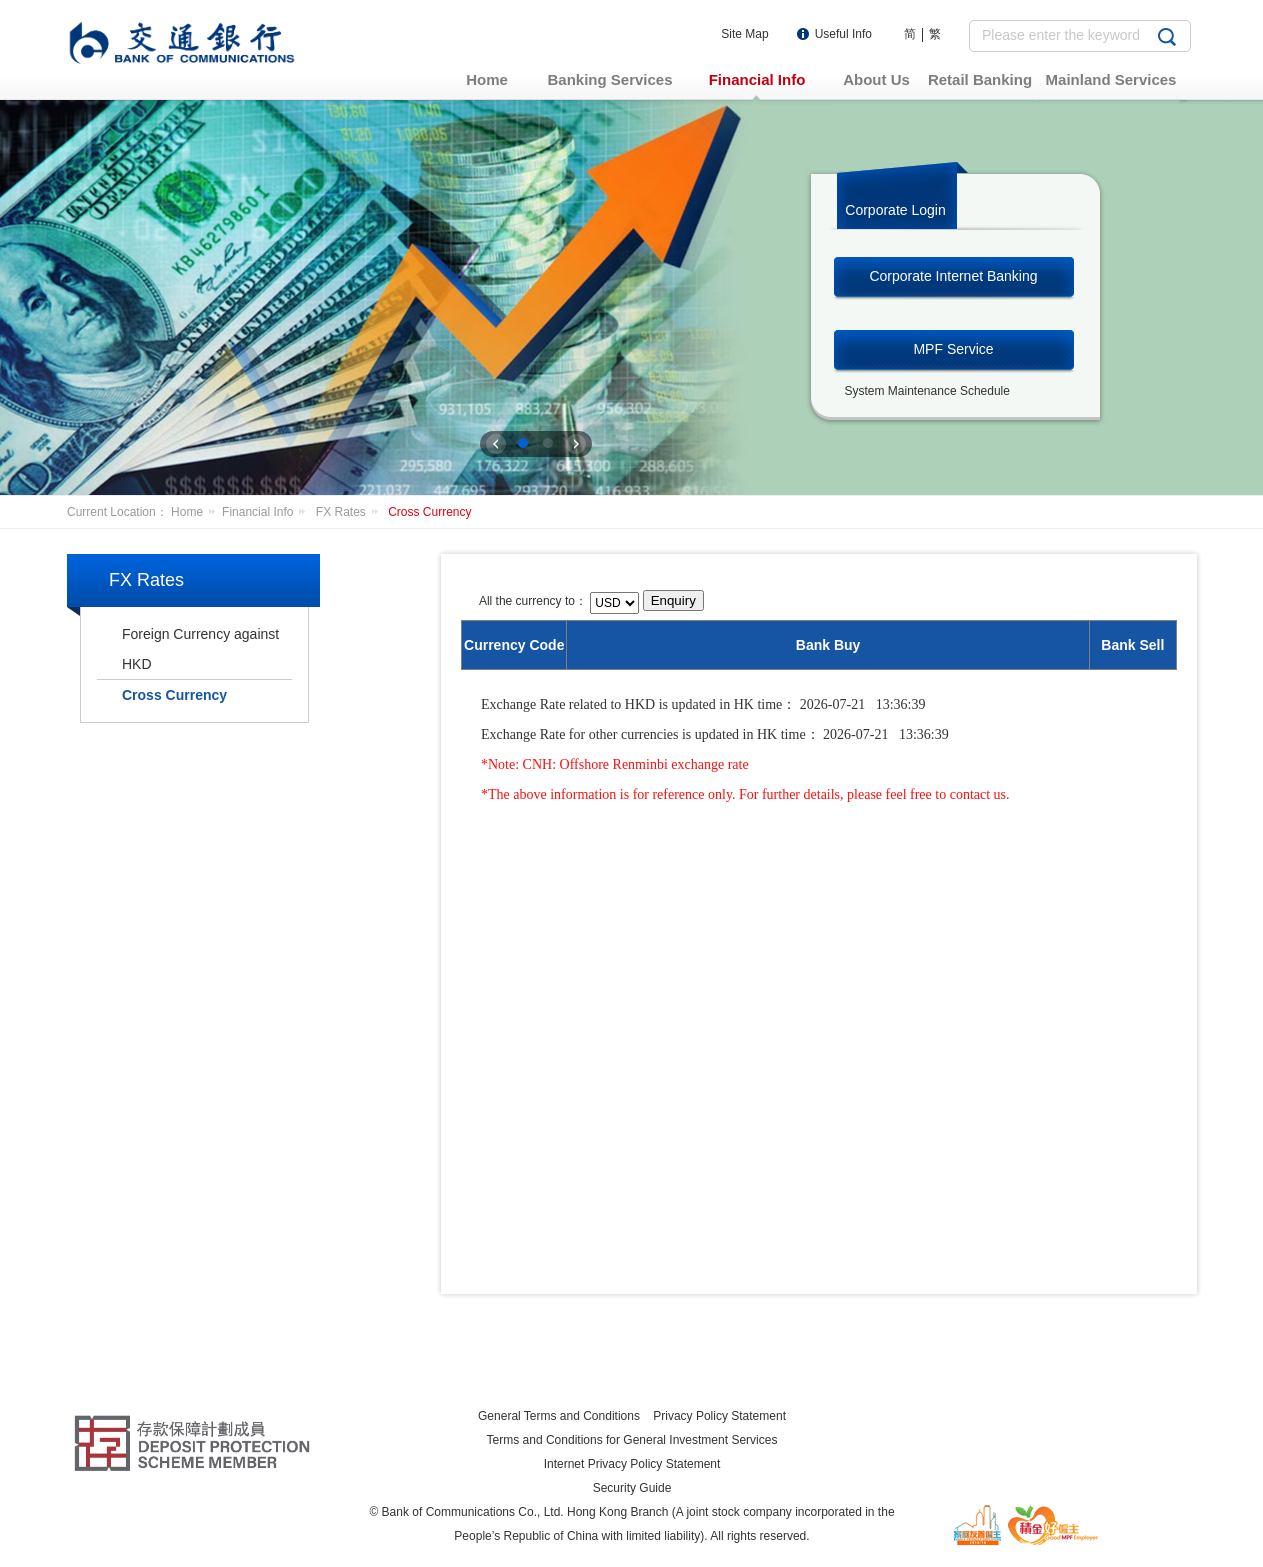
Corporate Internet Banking (953, 276)
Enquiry (673, 600)
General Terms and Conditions (559, 1416)
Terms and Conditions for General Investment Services (632, 1440)
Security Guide (632, 1488)
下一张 (576, 444)
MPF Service (953, 349)
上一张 (496, 444)
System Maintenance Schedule (927, 391)
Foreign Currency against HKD (200, 649)
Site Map (744, 34)
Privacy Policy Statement (719, 1416)
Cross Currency (429, 512)
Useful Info (843, 34)
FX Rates (350, 512)
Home (196, 512)
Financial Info (267, 512)
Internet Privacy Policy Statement (632, 1464)
